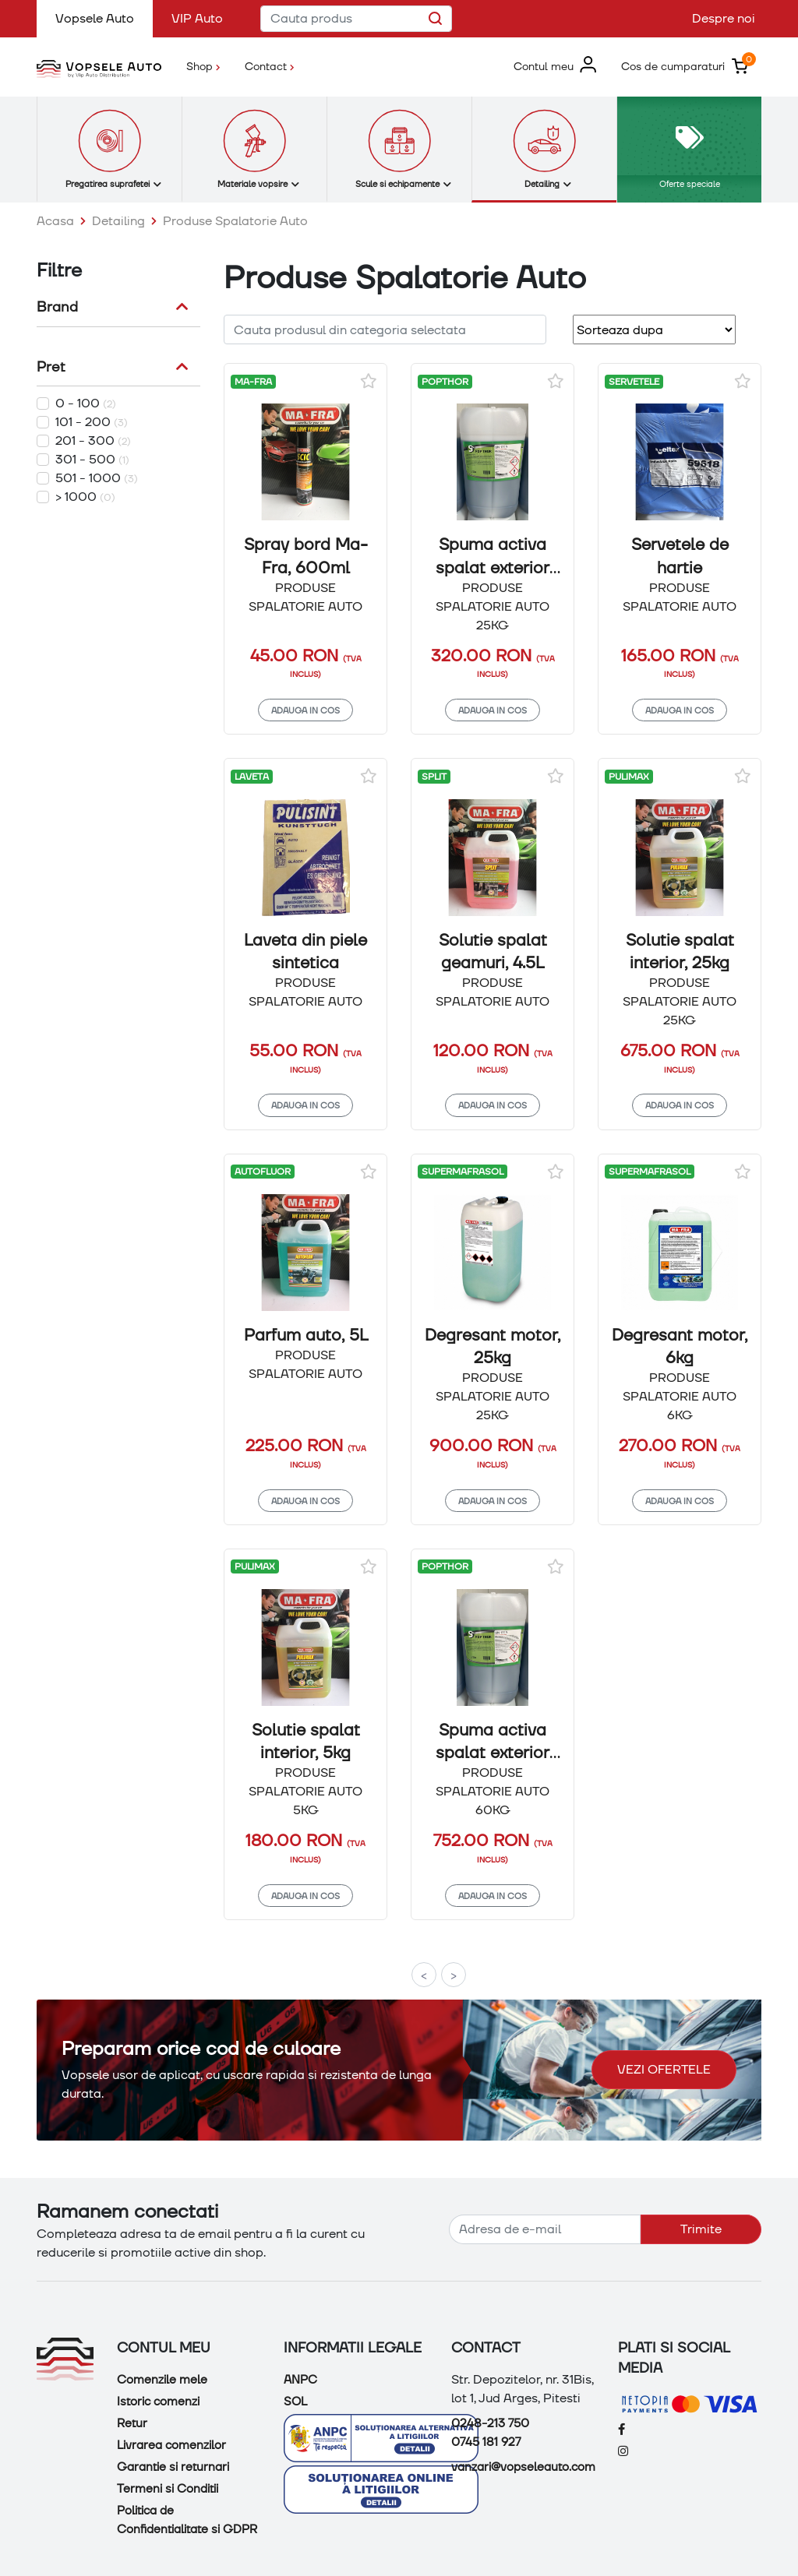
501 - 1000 (96, 478)
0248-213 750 (490, 2423)
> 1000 (85, 496)
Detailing (118, 221)
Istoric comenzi (158, 2401)
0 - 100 (85, 403)
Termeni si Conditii (167, 2489)
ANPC (300, 2379)
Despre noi (723, 18)
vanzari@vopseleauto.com (523, 2467)
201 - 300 (93, 440)
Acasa (55, 221)
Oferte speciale (689, 183)
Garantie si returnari (173, 2467)
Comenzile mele (162, 2379)
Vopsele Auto (104, 17)
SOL (295, 2401)
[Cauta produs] (356, 18)
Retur (132, 2423)
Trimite (701, 2229)
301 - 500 (92, 459)
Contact (269, 65)
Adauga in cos (305, 710)
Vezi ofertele (664, 2069)
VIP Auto (197, 18)
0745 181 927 (486, 2442)
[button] (555, 66)
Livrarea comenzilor (171, 2445)
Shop (209, 65)
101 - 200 (91, 422)
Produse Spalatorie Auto (235, 221)
